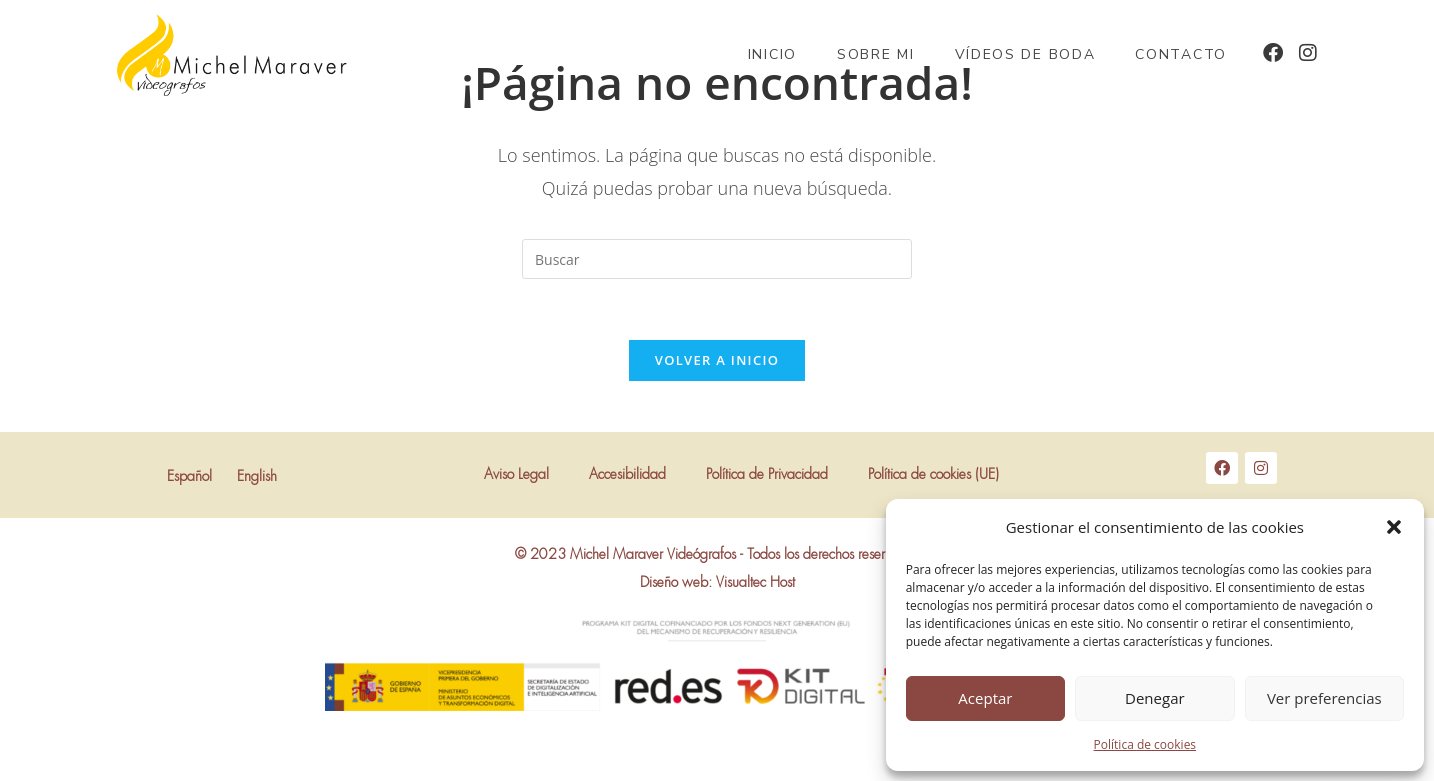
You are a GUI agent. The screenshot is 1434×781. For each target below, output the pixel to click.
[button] (1394, 527)
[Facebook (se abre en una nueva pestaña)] (1273, 53)
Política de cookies (1145, 744)
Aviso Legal (516, 475)
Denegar (1155, 698)
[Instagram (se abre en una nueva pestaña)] (1308, 53)
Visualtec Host (755, 583)
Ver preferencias (1324, 698)
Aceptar (985, 698)
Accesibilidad (627, 475)
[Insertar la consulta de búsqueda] (717, 259)
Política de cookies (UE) (933, 475)
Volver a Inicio (717, 360)
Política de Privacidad (767, 475)
